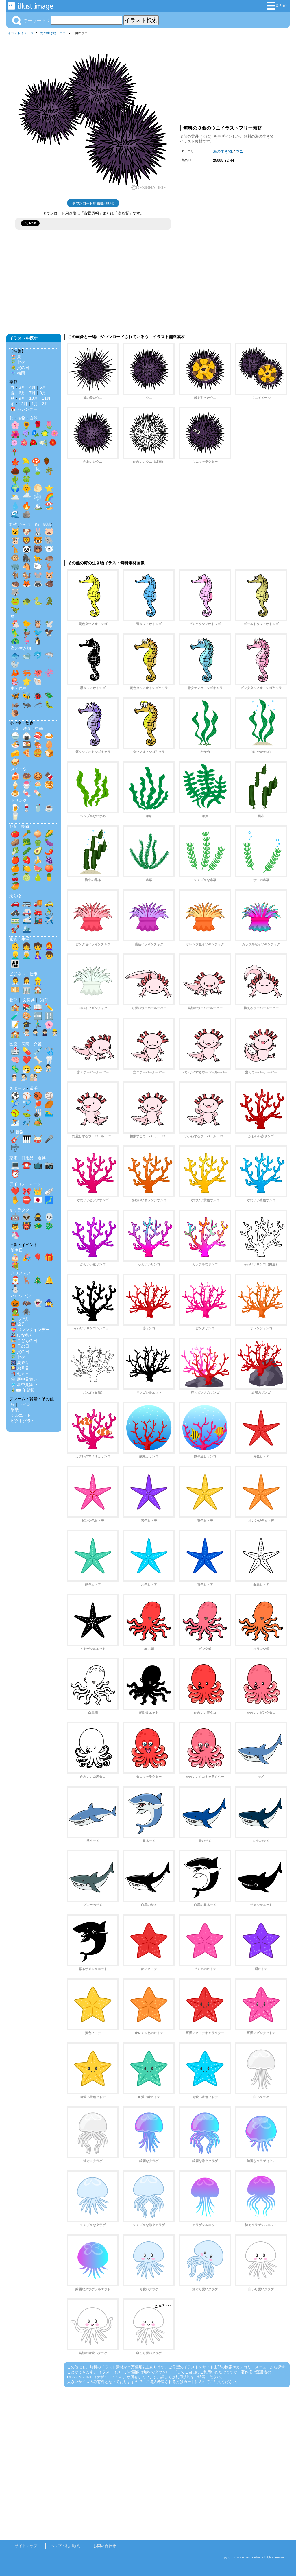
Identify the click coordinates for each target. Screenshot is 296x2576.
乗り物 (15, 895)
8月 (43, 392)
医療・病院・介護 (25, 1044)
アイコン (17, 1184)
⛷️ (15, 1122)
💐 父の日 (20, 367)
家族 (13, 939)
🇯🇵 (37, 1200)
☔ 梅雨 (18, 373)
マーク (35, 1184)
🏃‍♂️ (37, 1024)
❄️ (37, 497)
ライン (25, 1404)
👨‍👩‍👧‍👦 (15, 964)
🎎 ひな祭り (22, 1335)
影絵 (47, 524)
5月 (43, 387)
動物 (13, 524)
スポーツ (17, 1088)
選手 (33, 1088)
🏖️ (49, 506)
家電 (13, 1158)
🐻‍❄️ (49, 549)
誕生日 (17, 1250)
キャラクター (21, 1210)
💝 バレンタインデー (30, 1329)
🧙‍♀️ (49, 1303)
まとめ (277, 6)
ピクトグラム (23, 1420)
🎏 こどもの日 (24, 1340)
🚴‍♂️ (49, 912)
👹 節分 (18, 1324)
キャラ (25, 524)
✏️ (49, 1007)
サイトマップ (26, 2546)
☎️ (26, 1165)
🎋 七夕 (18, 362)
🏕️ (37, 1122)
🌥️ (15, 497)
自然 (33, 418)
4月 (32, 387)
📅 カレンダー (24, 409)
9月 (22, 398)
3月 (22, 387)
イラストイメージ (20, 33)
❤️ (26, 1060)
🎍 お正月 (20, 1318)
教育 (13, 1000)
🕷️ (26, 1312)
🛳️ (26, 929)
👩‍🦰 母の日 (20, 1346)
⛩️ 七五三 (20, 1373)
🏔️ (37, 506)
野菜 (13, 826)
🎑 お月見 (20, 1368)
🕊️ (49, 624)
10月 (33, 398)
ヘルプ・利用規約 (65, 2546)
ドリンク (19, 800)
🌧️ (26, 497)
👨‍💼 (15, 981)
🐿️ (26, 575)
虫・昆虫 (19, 688)
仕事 (33, 974)
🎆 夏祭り (20, 1362)
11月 (46, 398)
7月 (32, 392)
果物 (25, 826)
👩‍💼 (26, 981)
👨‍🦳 (26, 955)
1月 (35, 403)
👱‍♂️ (15, 955)
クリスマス (21, 1273)
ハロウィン (21, 1295)
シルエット (21, 1415)
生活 (25, 939)
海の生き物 (48, 33)
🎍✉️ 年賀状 (22, 1390)
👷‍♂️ (37, 981)
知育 (44, 1000)
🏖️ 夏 (16, 356)
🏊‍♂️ (49, 1113)
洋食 (27, 728)
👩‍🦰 (49, 946)
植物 (21, 418)
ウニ (63, 33)
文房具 (29, 1000)
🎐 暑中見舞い (24, 1384)
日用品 (27, 1158)
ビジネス (17, 974)
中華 (39, 728)
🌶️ (49, 851)
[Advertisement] (228, 78)
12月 (23, 403)
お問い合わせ (104, 2546)
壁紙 (15, 1409)
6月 (22, 392)
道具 (42, 1158)
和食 (15, 728)
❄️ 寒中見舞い (24, 1379)
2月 (45, 403)
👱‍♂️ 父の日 (20, 1351)
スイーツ (19, 768)
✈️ (49, 920)
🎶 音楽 (16, 1131)
